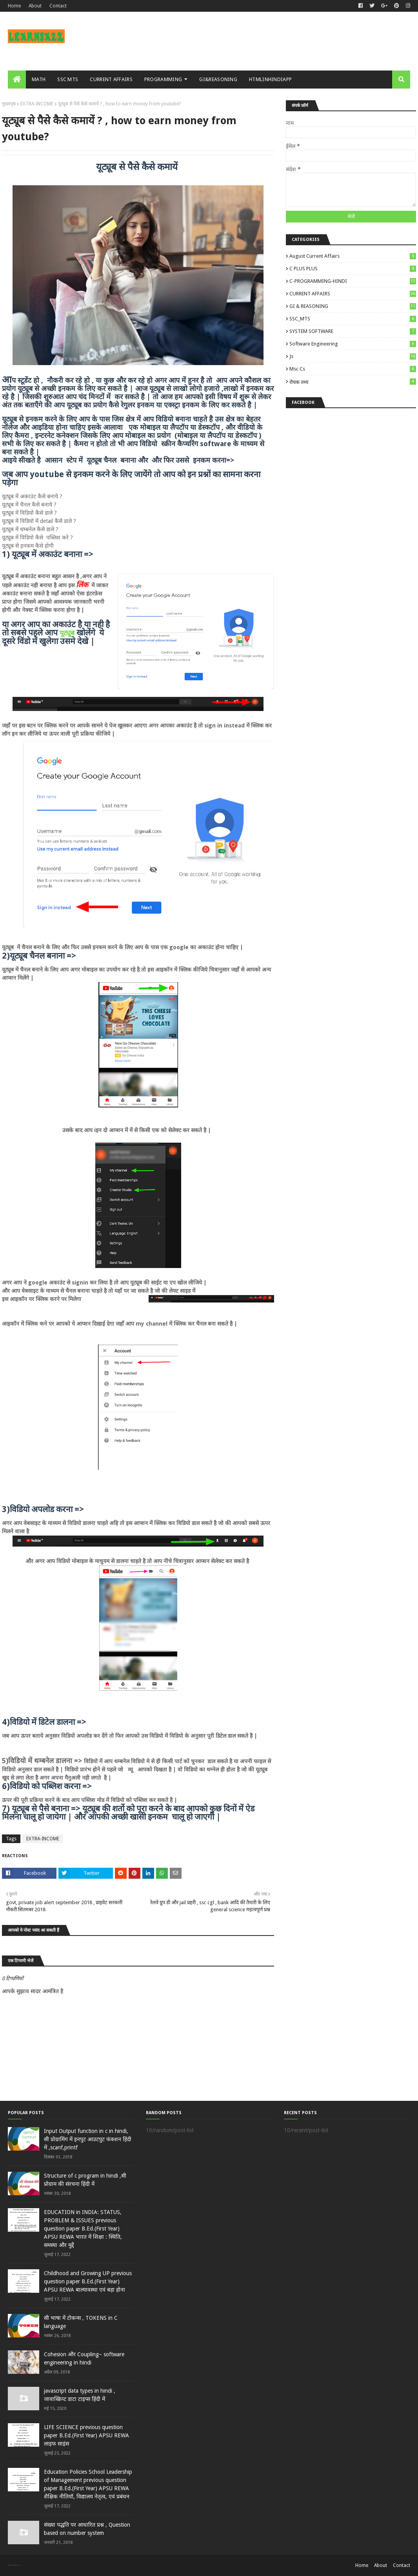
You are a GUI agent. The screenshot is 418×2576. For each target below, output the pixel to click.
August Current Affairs (352, 256)
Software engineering (352, 344)
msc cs (352, 369)
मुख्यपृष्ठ (9, 104)
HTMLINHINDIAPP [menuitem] (270, 79)
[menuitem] (17, 80)
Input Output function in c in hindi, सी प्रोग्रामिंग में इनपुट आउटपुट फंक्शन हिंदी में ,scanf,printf (87, 2139)
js (352, 356)
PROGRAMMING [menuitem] (163, 79)
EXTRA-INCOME (36, 104)
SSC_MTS (352, 319)
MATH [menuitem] (38, 79)
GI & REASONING (352, 306)
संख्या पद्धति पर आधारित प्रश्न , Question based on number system (87, 2529)
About (35, 6)
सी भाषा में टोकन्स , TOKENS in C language (81, 2322)
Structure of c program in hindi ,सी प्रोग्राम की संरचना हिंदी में (85, 2180)
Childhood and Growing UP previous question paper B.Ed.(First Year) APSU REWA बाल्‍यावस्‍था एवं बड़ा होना (88, 2281)
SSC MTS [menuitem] (67, 79)
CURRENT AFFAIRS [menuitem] (111, 79)
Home (14, 6)
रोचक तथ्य (352, 381)
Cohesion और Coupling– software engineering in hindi (84, 2358)
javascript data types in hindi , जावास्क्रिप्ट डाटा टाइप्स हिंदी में (79, 2395)
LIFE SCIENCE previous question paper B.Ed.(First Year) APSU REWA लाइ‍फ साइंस (86, 2435)
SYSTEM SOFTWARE (352, 331)
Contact (58, 6)
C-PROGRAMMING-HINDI (352, 281)
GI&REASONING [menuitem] (218, 79)
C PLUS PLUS (352, 268)
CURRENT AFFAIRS (352, 294)
